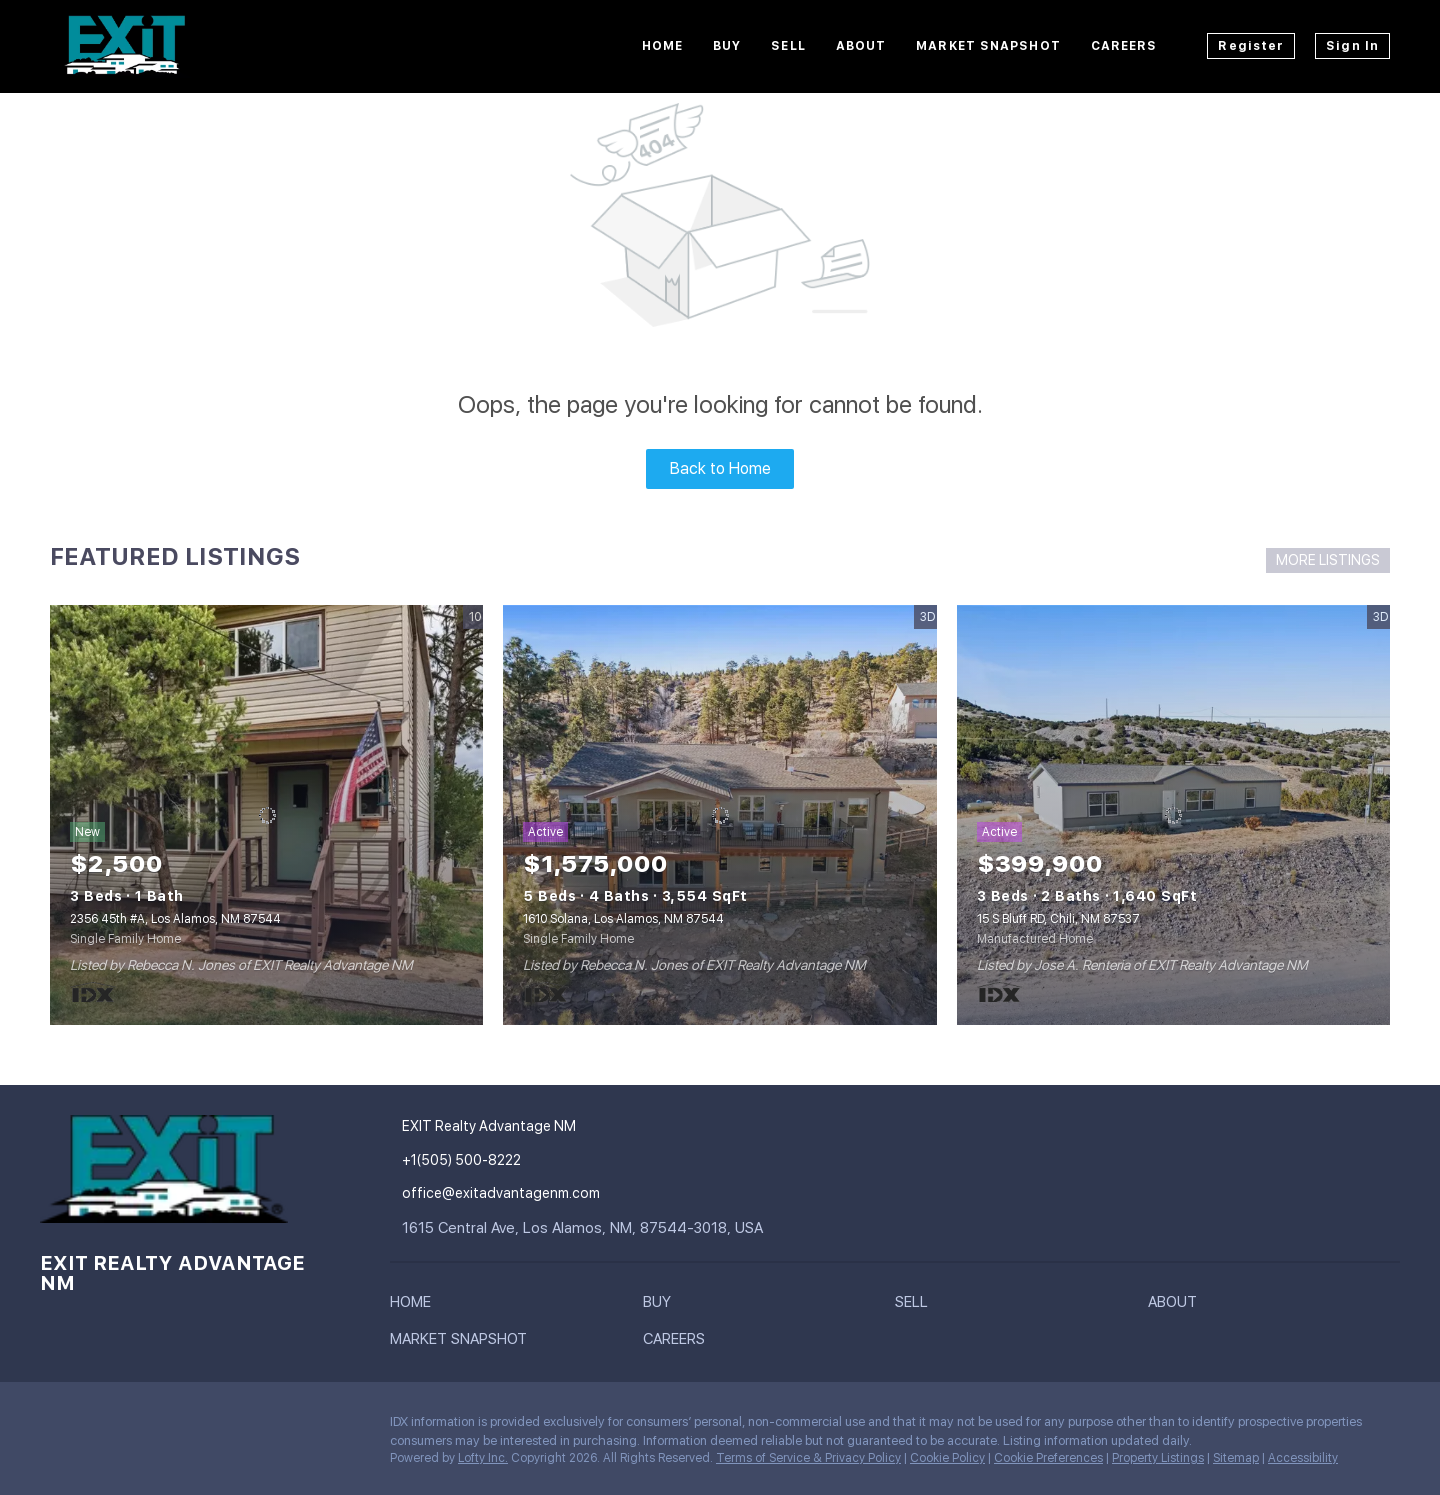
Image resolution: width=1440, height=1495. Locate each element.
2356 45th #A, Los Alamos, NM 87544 (175, 919)
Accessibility (1303, 1458)
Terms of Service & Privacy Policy (808, 1458)
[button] (415, 1306)
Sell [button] (788, 46)
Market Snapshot (988, 46)
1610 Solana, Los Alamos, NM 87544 (623, 919)
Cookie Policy (947, 1458)
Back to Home (720, 468)
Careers (1124, 46)
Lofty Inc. (483, 1458)
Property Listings (1158, 1458)
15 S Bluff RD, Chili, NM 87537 (1058, 919)
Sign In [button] (1352, 46)
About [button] (861, 46)
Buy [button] (727, 46)
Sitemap (1236, 1458)
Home (662, 46)
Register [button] (1251, 46)
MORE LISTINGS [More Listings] (1328, 560)
